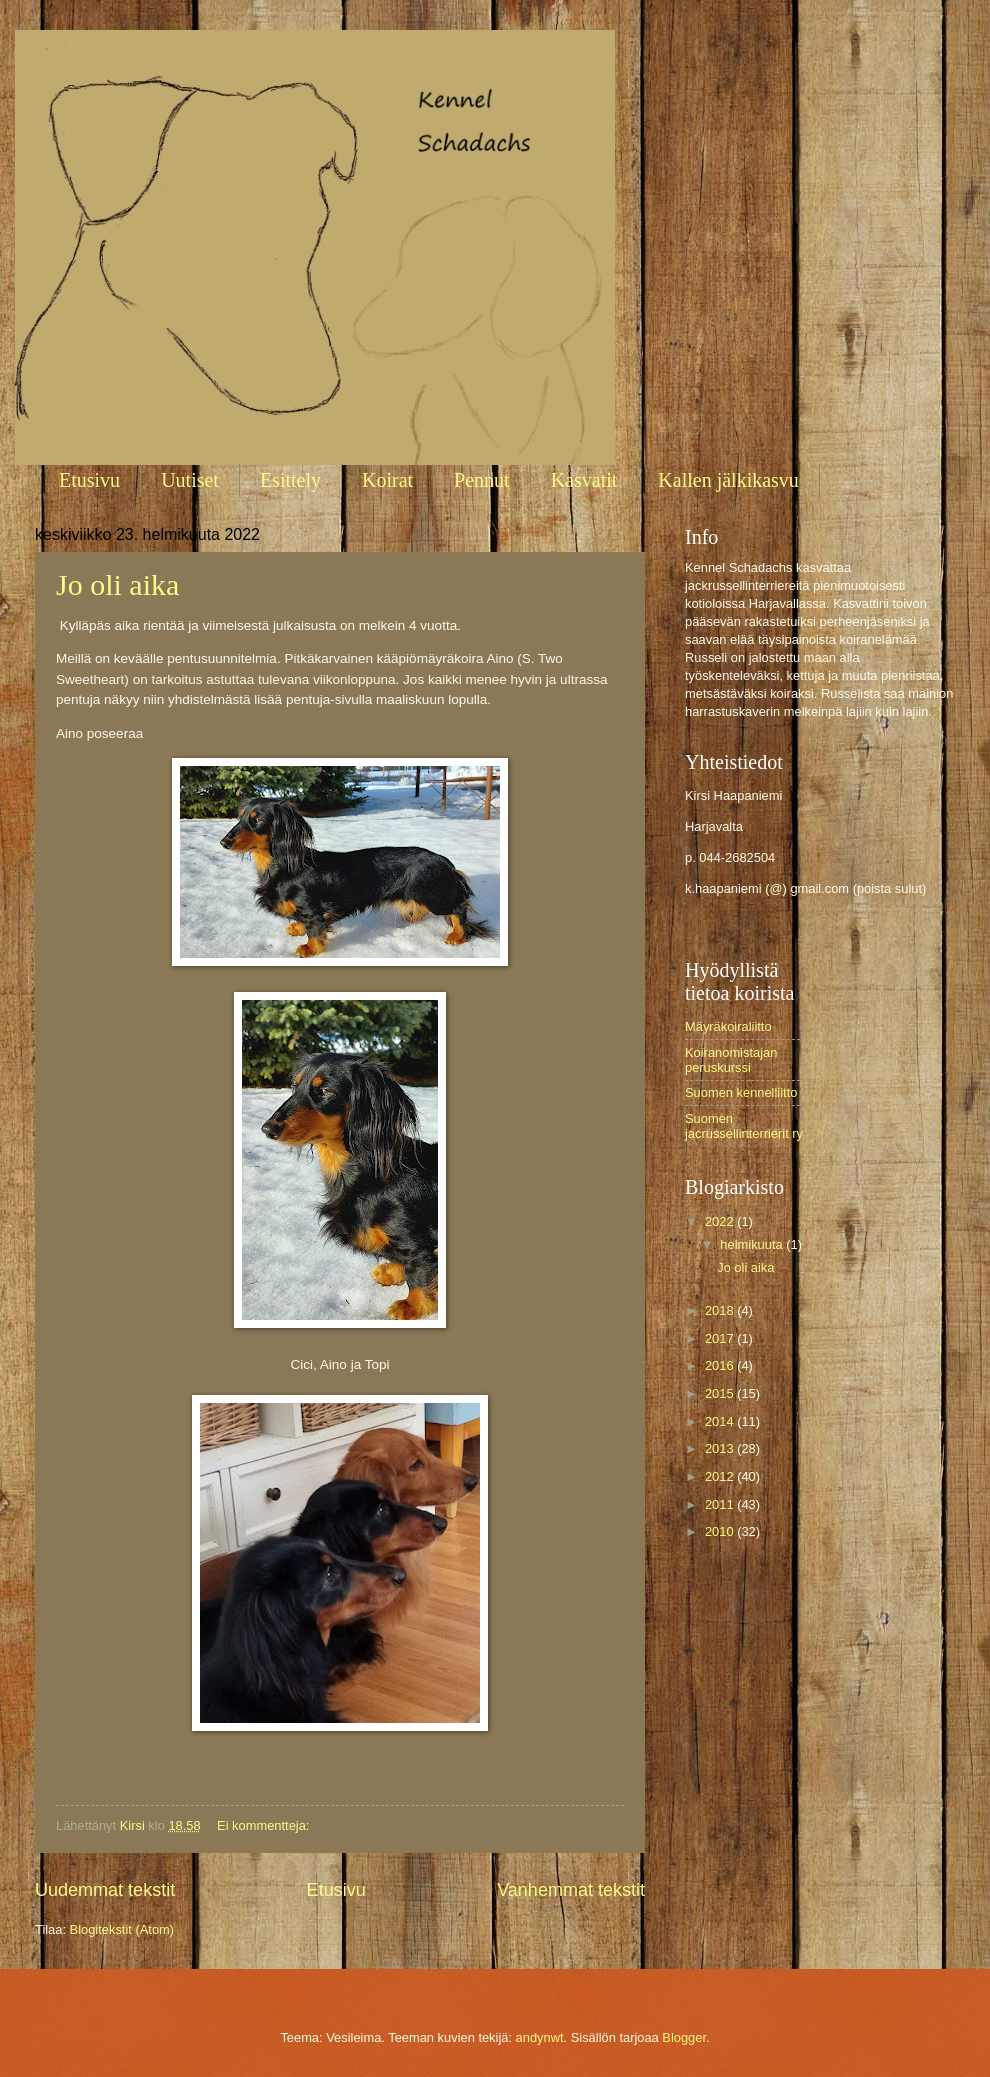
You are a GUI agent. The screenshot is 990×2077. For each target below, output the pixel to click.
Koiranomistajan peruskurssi (731, 1060)
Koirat (387, 480)
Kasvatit (584, 480)
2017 (721, 1338)
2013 (721, 1448)
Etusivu (89, 480)
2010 (721, 1531)
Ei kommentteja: (265, 1825)
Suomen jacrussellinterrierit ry (744, 1126)
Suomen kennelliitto (741, 1092)
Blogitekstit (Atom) (122, 1929)
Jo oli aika (117, 584)
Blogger (684, 2037)
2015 (721, 1393)
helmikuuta (753, 1244)
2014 (721, 1421)
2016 (721, 1365)
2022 (721, 1221)
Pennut (482, 480)
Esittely (290, 480)
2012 (721, 1476)
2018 (721, 1310)
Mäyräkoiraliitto (728, 1026)
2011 (721, 1504)
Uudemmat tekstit (105, 1890)
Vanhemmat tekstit (571, 1890)
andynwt (540, 2037)
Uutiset (190, 480)
